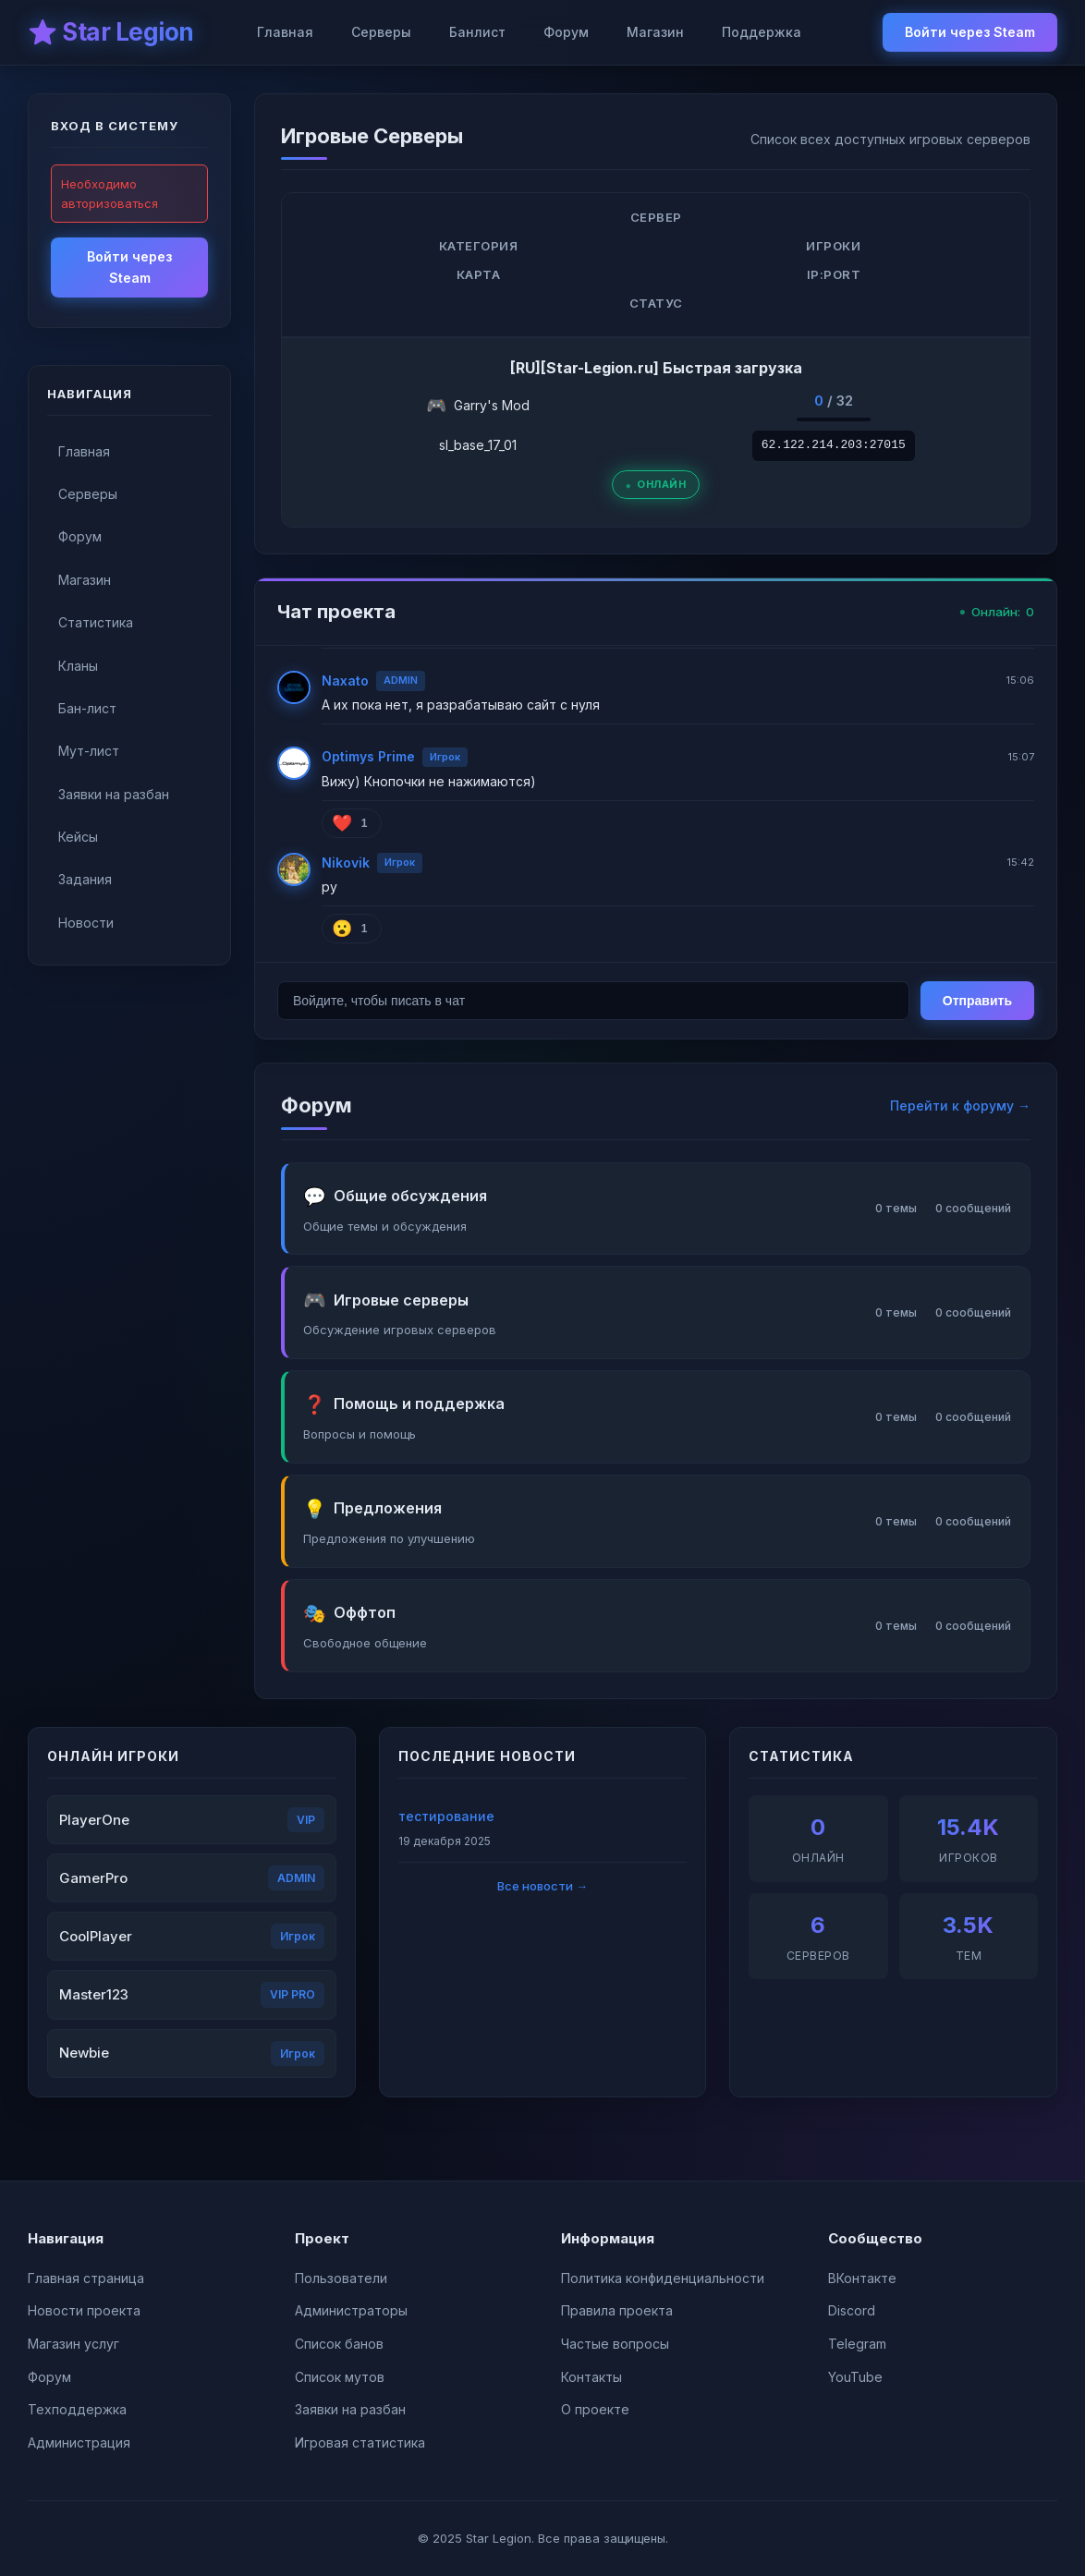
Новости (86, 922)
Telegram (857, 2343)
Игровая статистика (360, 2442)
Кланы (78, 666)
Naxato (345, 680)
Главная (285, 32)
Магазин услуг (73, 2343)
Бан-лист (87, 708)
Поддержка (761, 32)
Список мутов (339, 2377)
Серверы (381, 32)
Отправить (977, 1000)
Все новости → (542, 1885)
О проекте (595, 2409)
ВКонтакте (862, 2278)
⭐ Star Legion (111, 32)
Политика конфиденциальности (662, 2278)
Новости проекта (84, 2310)
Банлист (477, 32)
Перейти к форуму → (960, 1105)
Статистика (95, 622)
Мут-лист (88, 751)
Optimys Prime (368, 756)
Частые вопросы (615, 2343)
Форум (566, 32)
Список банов (339, 2343)
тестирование (446, 1816)
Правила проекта (617, 2310)
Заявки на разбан (113, 794)
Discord (851, 2310)
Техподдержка (77, 2409)
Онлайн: (996, 612)
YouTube (855, 2377)
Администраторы (351, 2310)
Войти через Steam (970, 32)
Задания (85, 879)
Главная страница (86, 2278)
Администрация (79, 2442)
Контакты (591, 2377)
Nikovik (346, 862)
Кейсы (78, 836)
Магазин (655, 32)
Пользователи (341, 2278)
